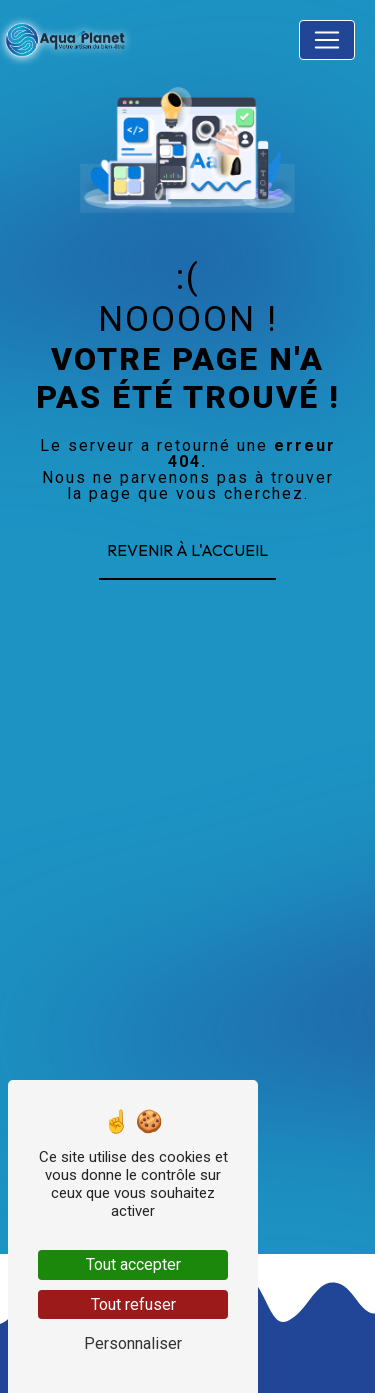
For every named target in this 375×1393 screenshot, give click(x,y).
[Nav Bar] (327, 40)
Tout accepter (133, 1264)
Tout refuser (133, 1304)
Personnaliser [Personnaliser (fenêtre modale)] (133, 1343)
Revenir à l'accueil (187, 550)
